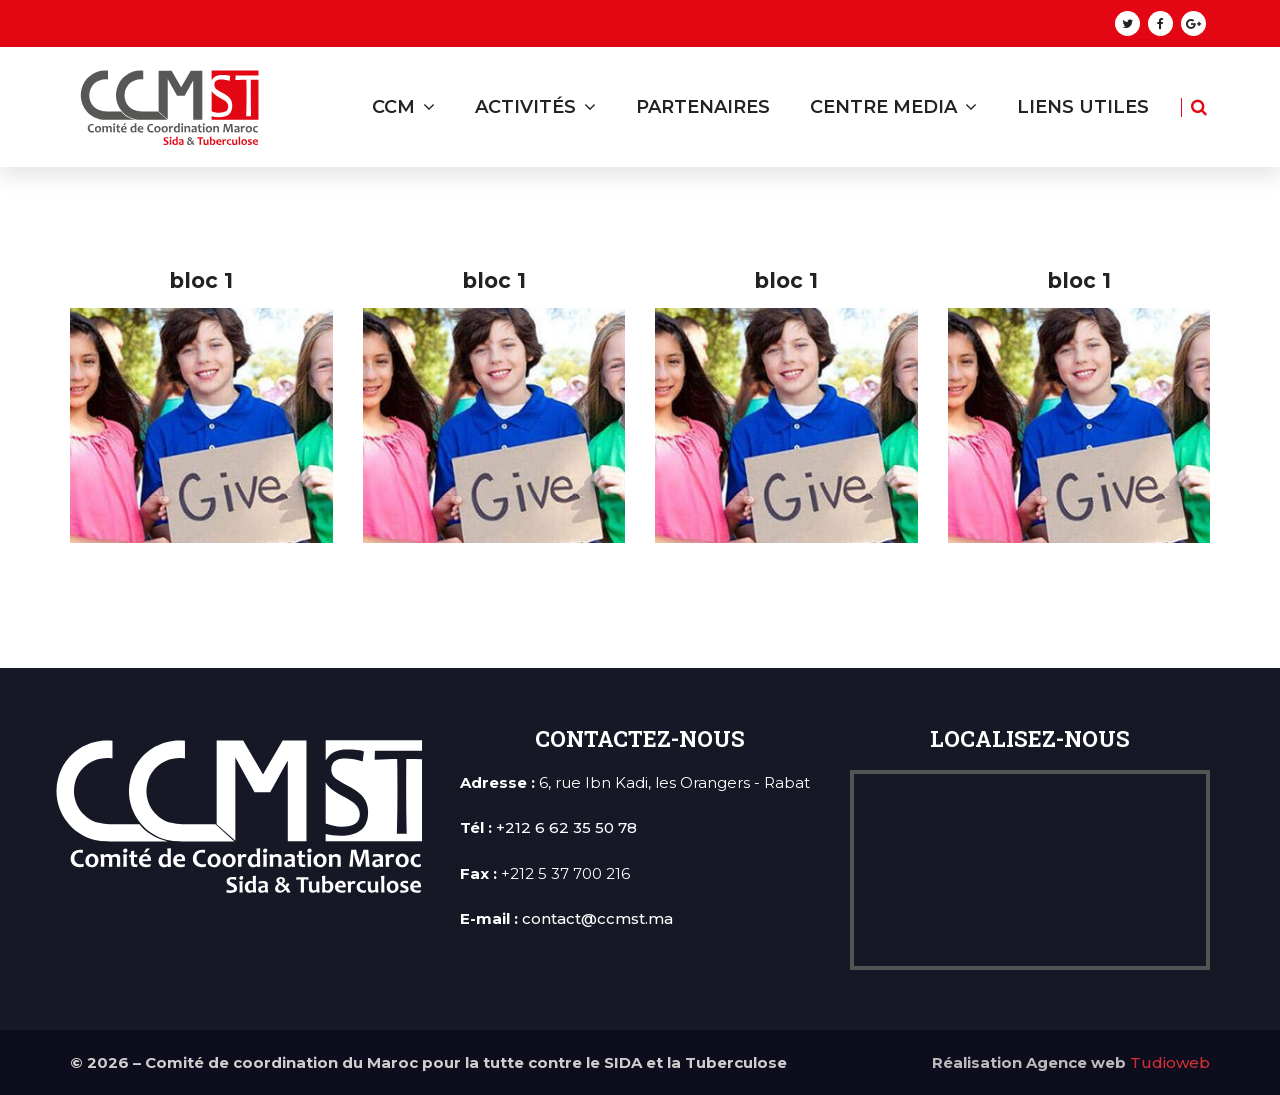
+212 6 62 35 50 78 (566, 827)
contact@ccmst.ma (597, 918)
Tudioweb (1170, 1062)
